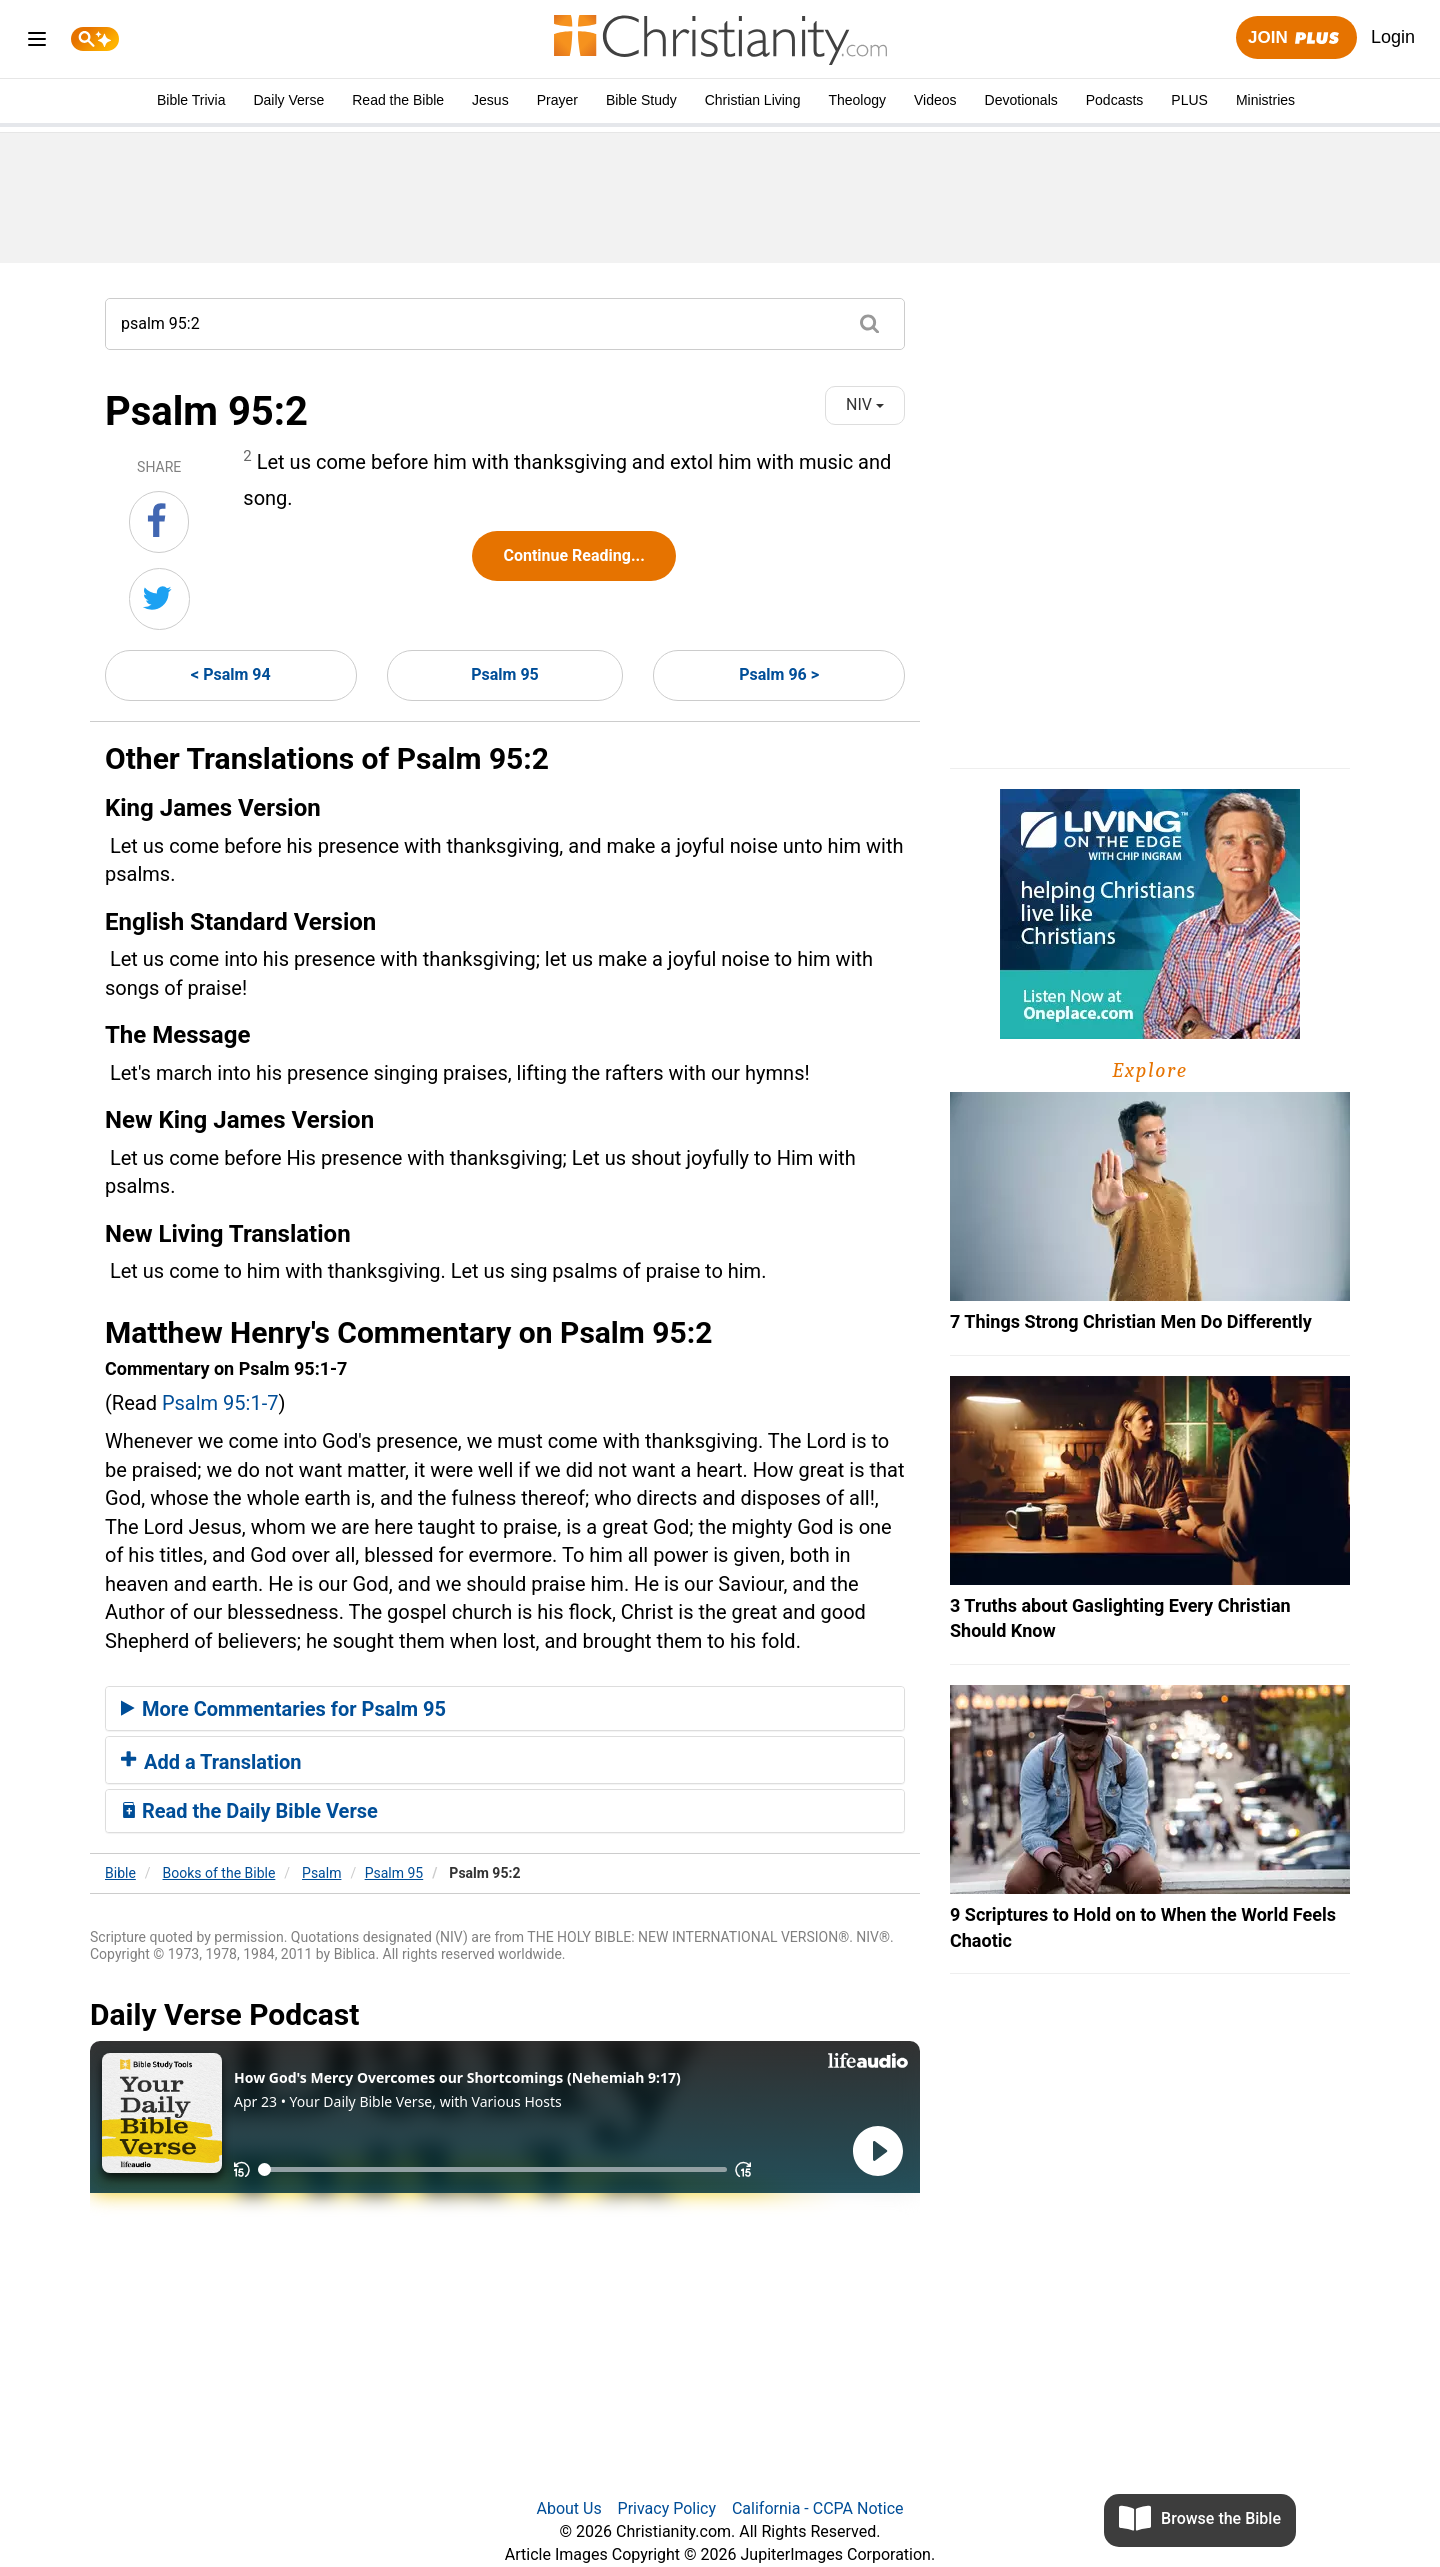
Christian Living (753, 100)
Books (219, 1873)
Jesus (490, 100)
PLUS (1189, 100)
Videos (935, 100)
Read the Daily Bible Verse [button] (249, 1811)
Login (1393, 37)
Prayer (557, 100)
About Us (568, 2508)
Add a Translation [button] (211, 1762)
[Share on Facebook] (159, 522)
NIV (865, 404)
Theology (857, 100)
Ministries (1265, 100)
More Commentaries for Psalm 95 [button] (283, 1709)
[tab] (505, 1709)
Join (1296, 38)
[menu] (37, 42)
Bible (120, 1873)
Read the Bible (398, 100)
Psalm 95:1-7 (220, 1403)
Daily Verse (288, 100)
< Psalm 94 (231, 674)
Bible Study (641, 100)
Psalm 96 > (779, 674)
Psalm (321, 1873)
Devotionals (1021, 100)
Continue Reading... (573, 555)
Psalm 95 (505, 674)
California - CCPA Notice (818, 2508)
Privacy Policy (667, 2508)
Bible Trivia (191, 100)
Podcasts (1115, 100)
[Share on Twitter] (159, 599)
